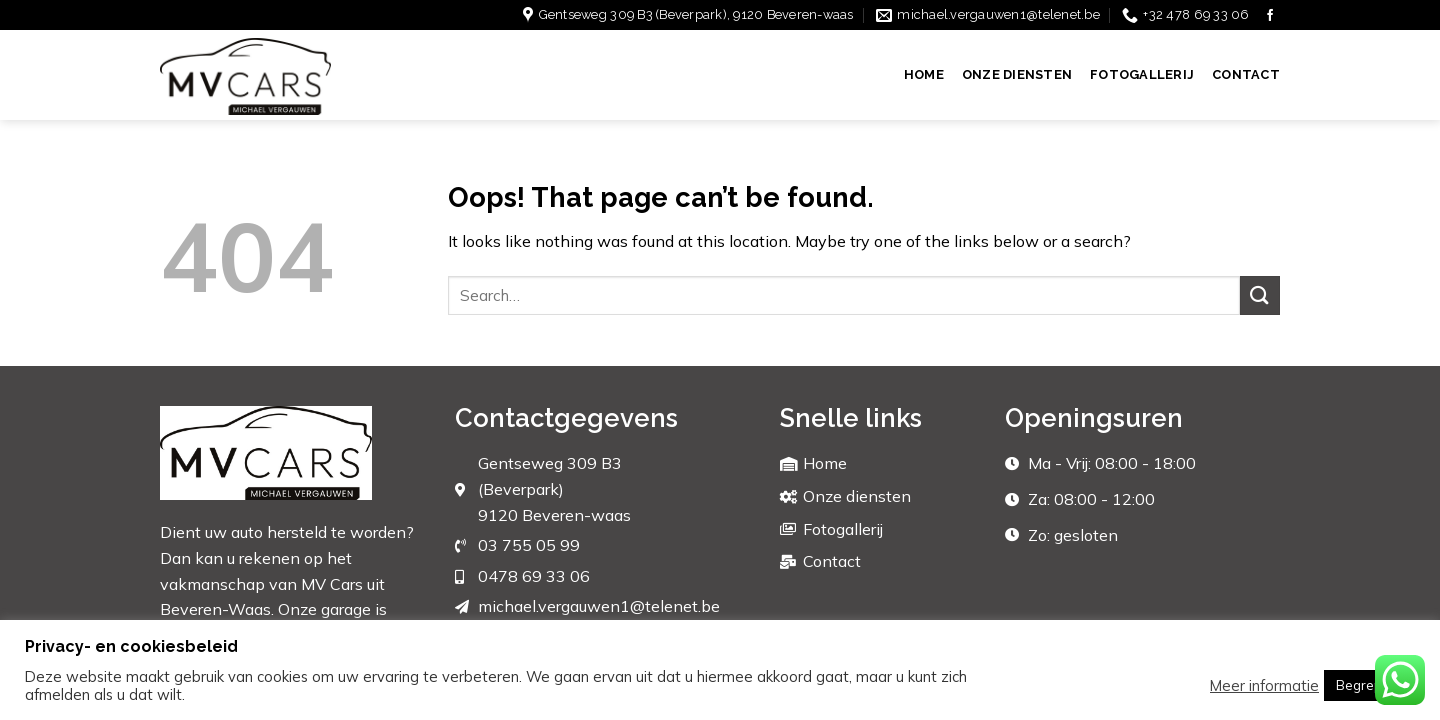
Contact (1246, 74)
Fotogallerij (1142, 74)
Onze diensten (1017, 74)
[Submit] (1260, 295)
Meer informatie (1264, 686)
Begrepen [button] (1367, 685)
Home (924, 74)
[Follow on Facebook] (1270, 16)
